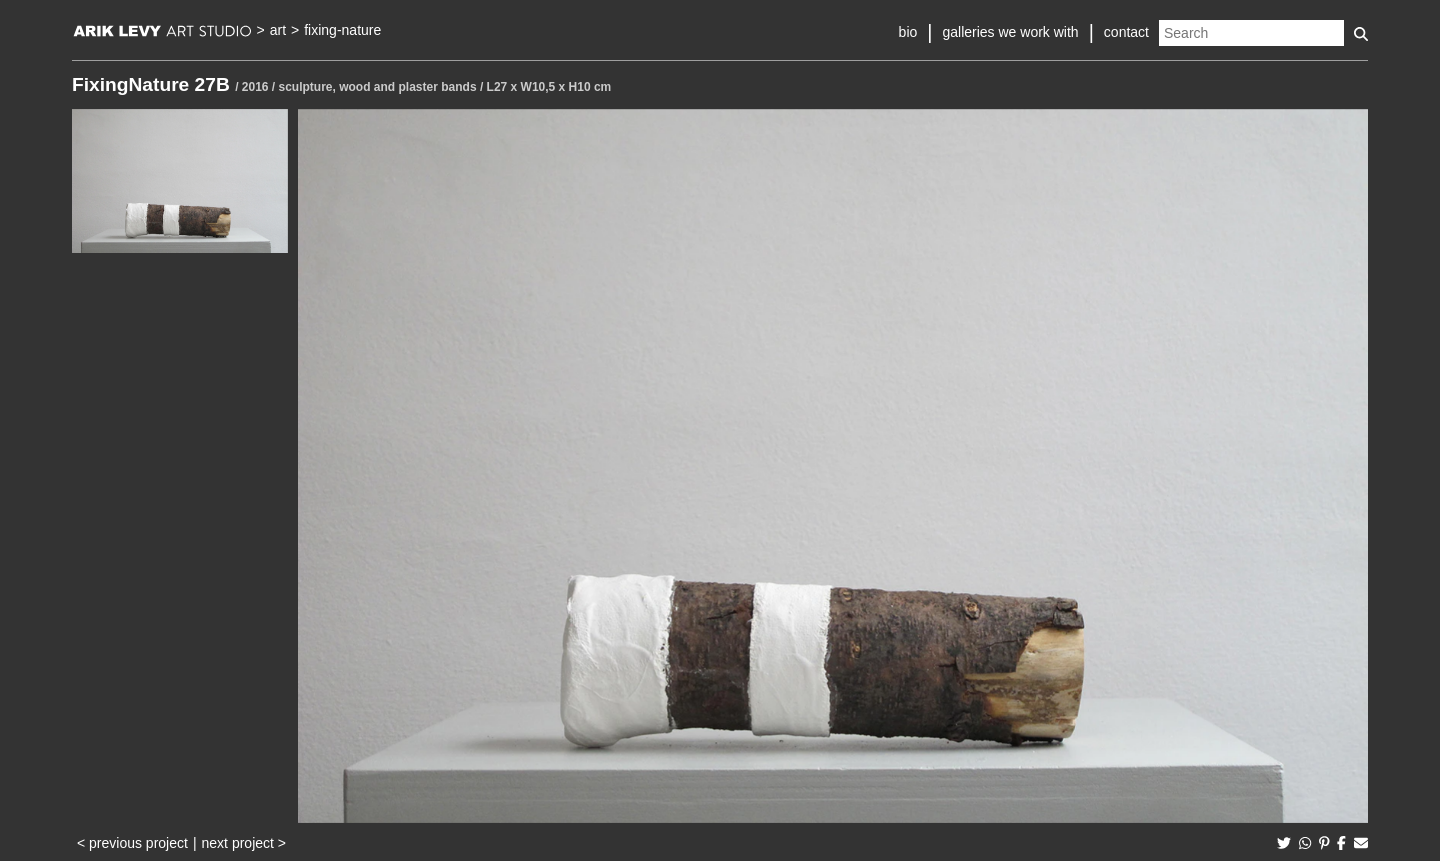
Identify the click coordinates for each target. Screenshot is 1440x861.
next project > (244, 843)
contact (1126, 32)
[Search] (1251, 33)
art (278, 30)
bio (908, 32)
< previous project (132, 843)
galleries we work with (1010, 32)
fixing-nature (342, 30)
